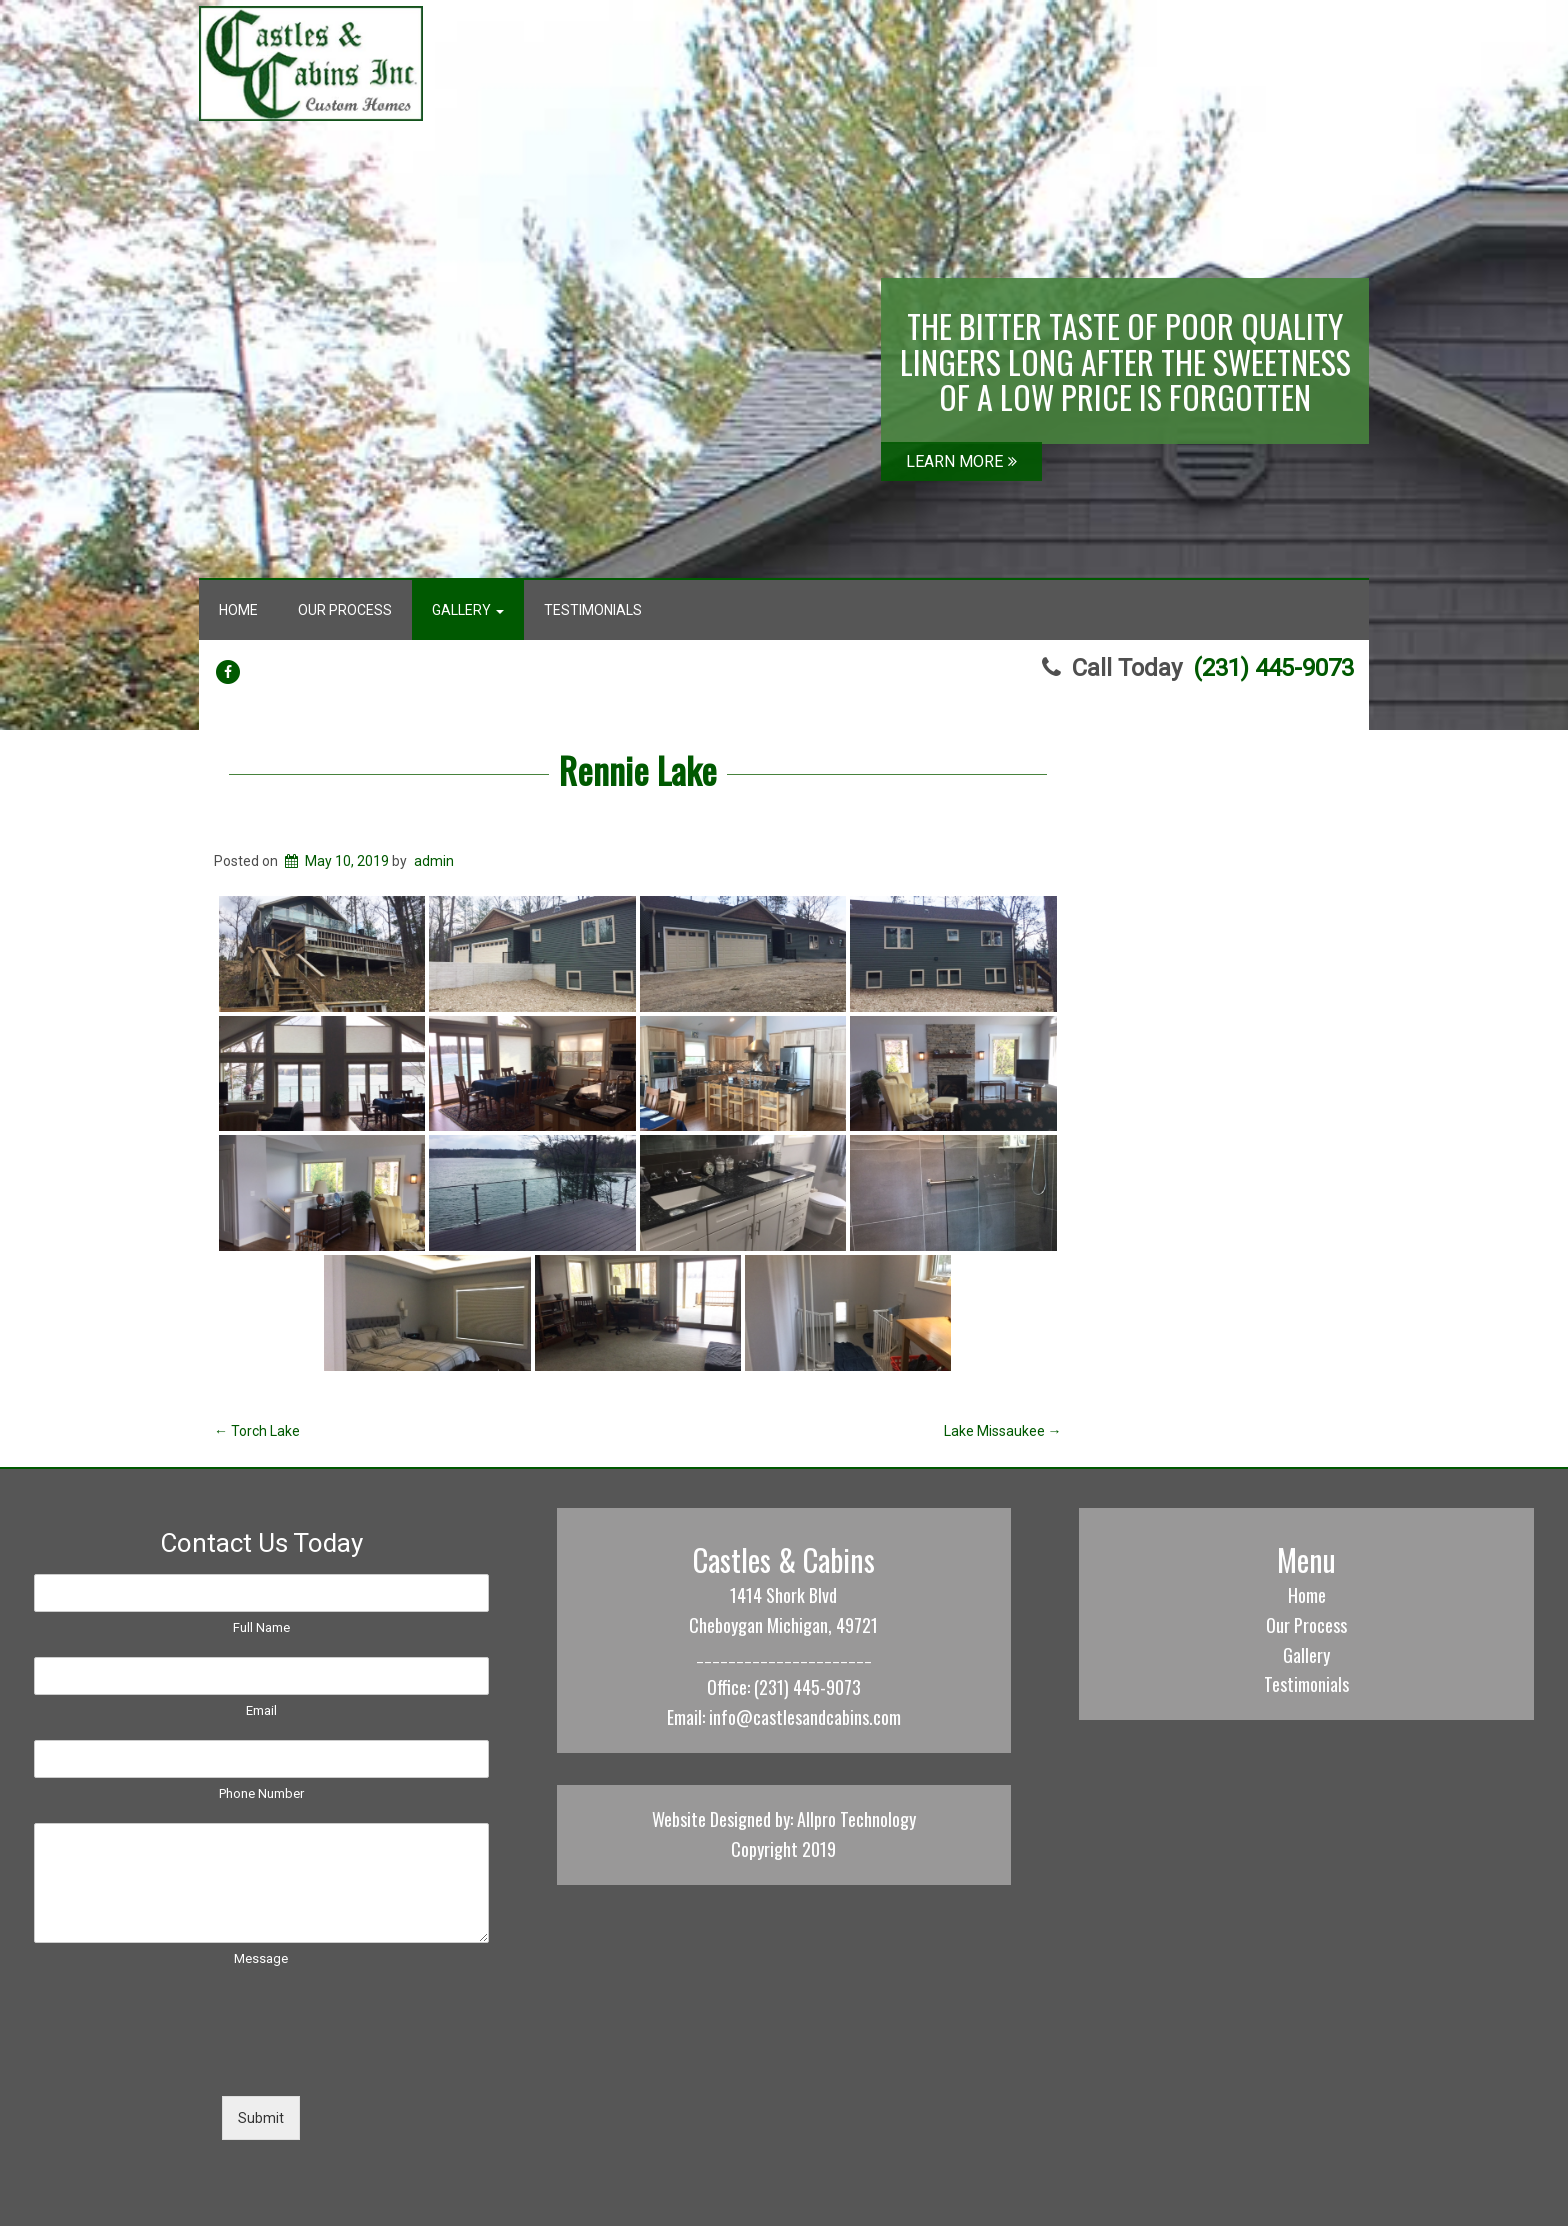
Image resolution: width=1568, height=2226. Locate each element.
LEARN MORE (961, 461)
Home (238, 610)
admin (434, 861)
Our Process (345, 610)
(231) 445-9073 (1273, 668)
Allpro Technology (856, 1819)
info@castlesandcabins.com (805, 1717)
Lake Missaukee (1003, 1431)
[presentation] (186, 2063)
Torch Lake (257, 1431)
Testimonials (593, 610)
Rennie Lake (638, 769)
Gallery (468, 610)
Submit (261, 2118)
